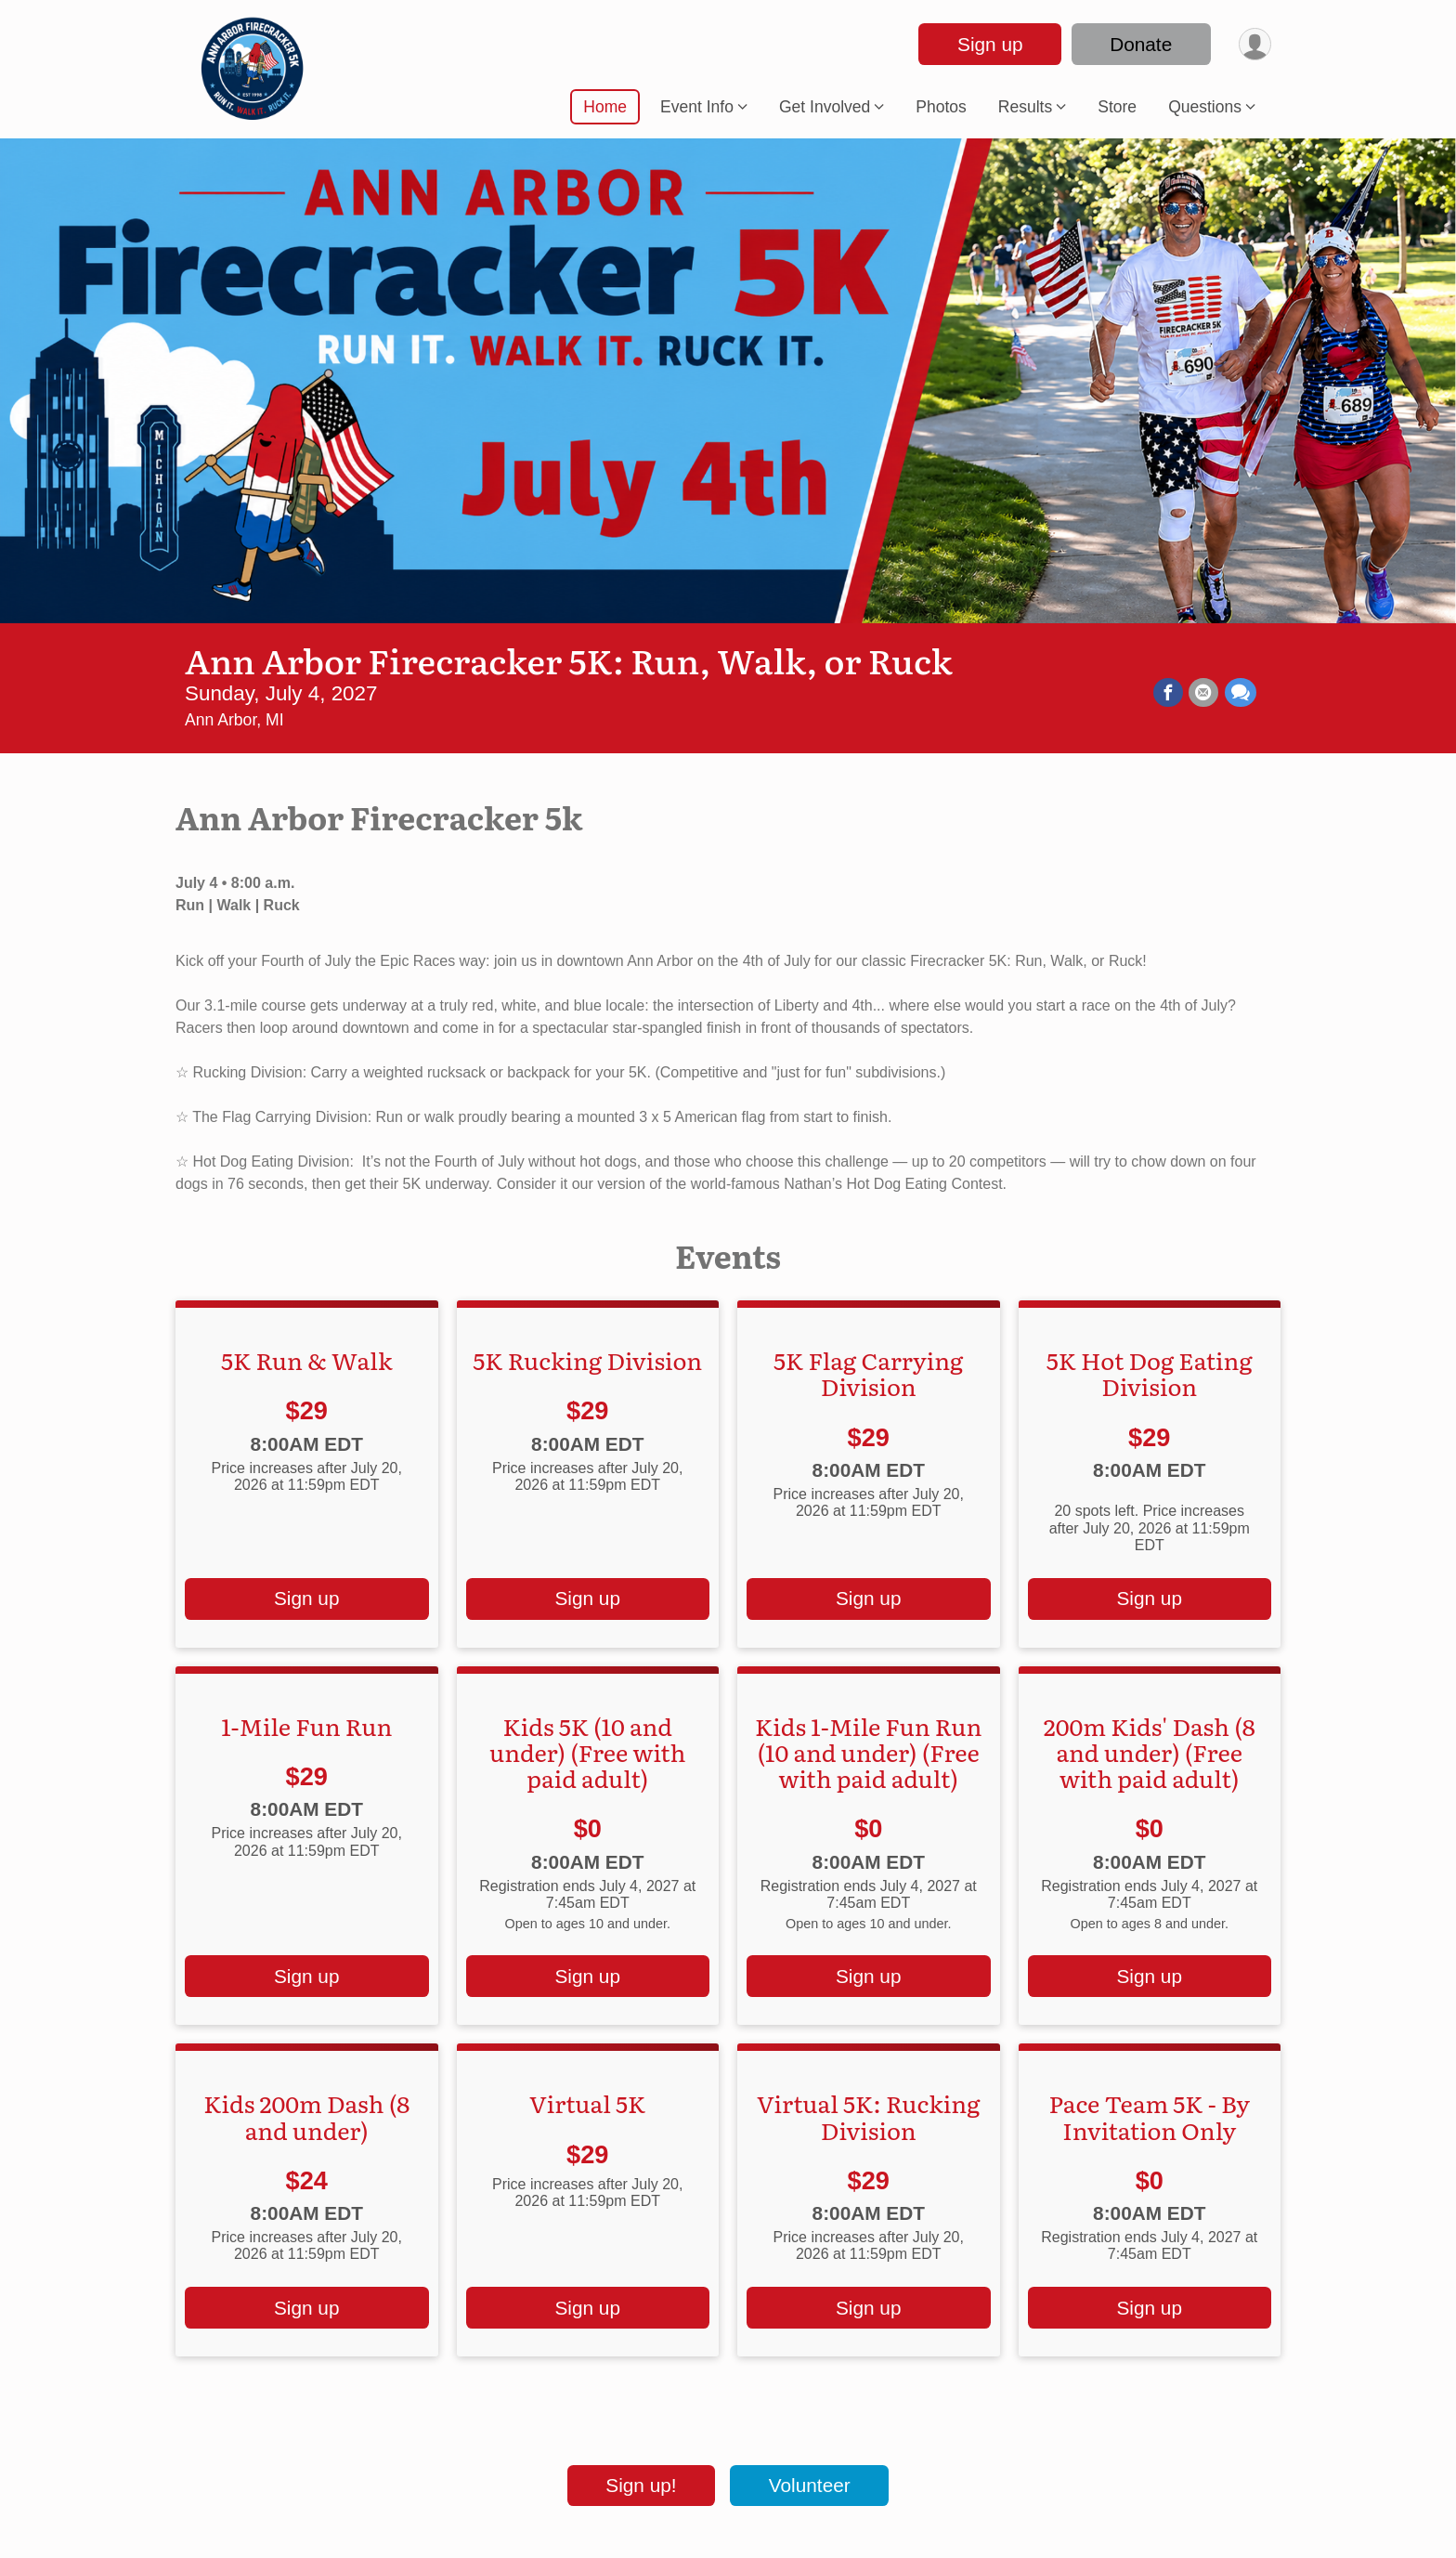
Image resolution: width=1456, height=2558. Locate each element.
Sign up (988, 44)
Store (1117, 107)
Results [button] (1025, 107)
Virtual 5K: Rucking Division (868, 2116)
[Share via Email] (1204, 693)
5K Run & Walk (306, 1360)
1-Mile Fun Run (306, 1726)
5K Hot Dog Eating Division (1149, 1373)
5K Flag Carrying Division (868, 1373)
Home (605, 107)
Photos (941, 107)
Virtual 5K (587, 2103)
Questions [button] (1205, 107)
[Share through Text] (1240, 693)
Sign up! (640, 2485)
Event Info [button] (697, 107)
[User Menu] (1254, 44)
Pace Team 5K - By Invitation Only (1149, 2116)
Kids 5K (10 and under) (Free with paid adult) (587, 1752)
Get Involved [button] (824, 107)
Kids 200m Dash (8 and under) (306, 2116)
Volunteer (810, 2485)
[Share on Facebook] (1169, 693)
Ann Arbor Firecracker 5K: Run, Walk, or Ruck (569, 659)
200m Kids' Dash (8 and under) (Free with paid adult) (1149, 1752)
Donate (1139, 44)
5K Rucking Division (587, 1360)
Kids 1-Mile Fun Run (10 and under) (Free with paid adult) (868, 1752)
